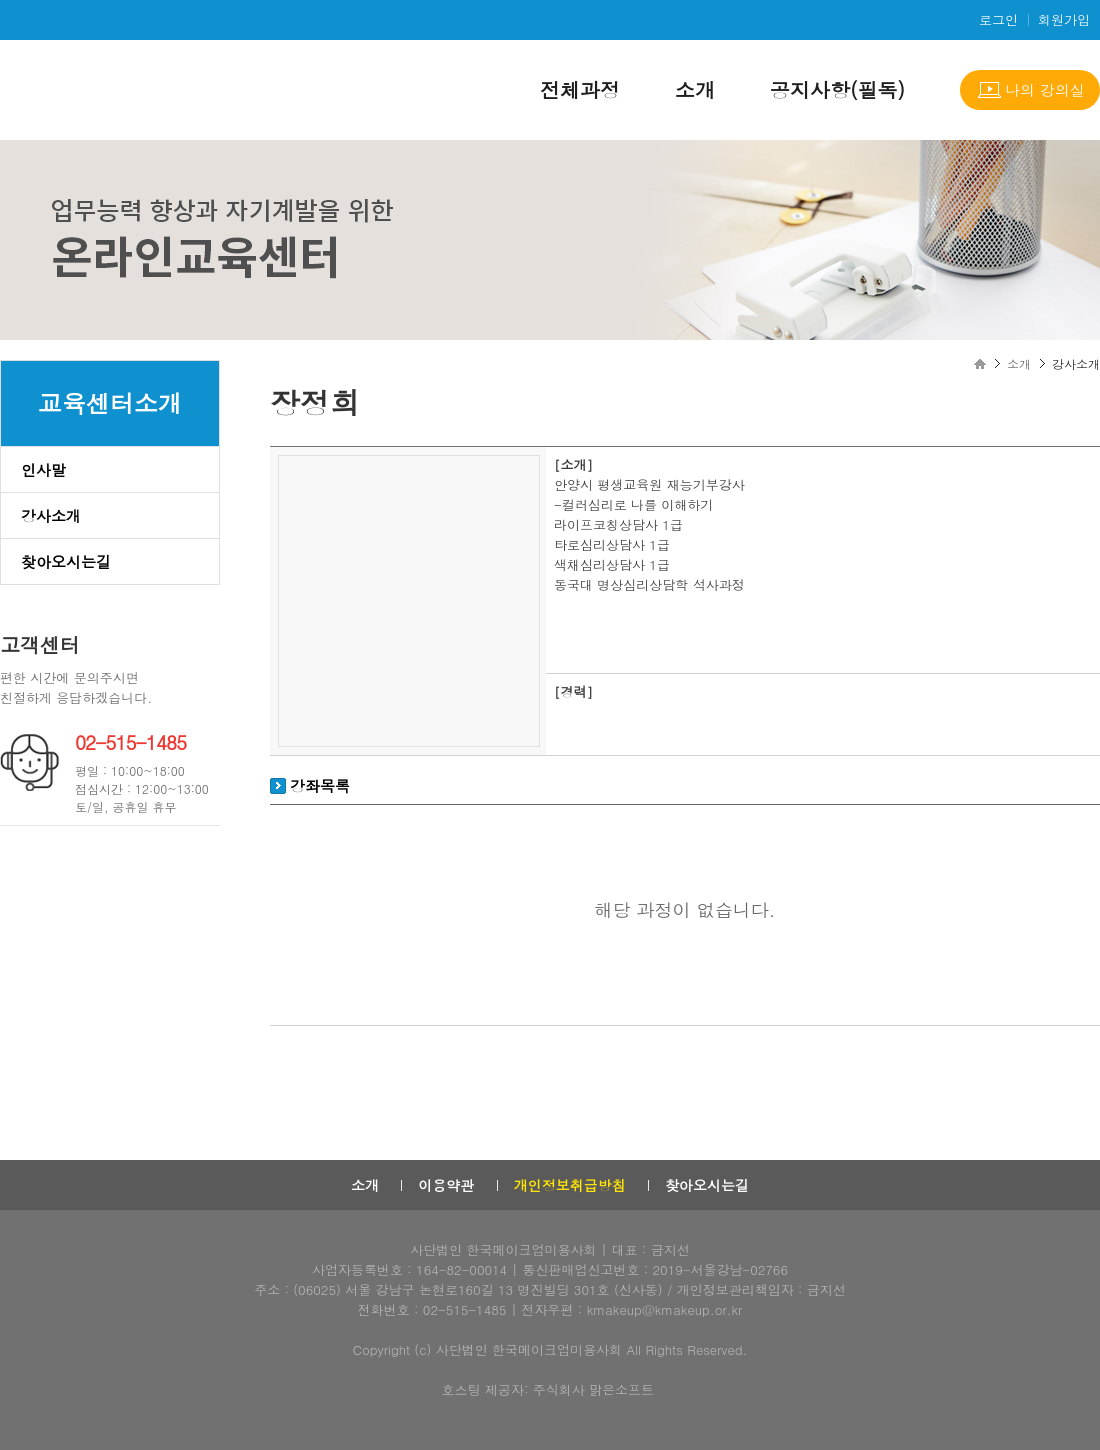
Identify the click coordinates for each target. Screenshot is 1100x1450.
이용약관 (446, 1185)
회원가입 (1064, 19)
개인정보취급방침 (570, 1185)
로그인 (998, 19)
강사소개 (51, 515)
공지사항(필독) (837, 89)
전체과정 (580, 89)
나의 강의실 (1045, 89)
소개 (695, 89)
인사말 (43, 469)
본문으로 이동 (0, 0)
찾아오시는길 (66, 561)
